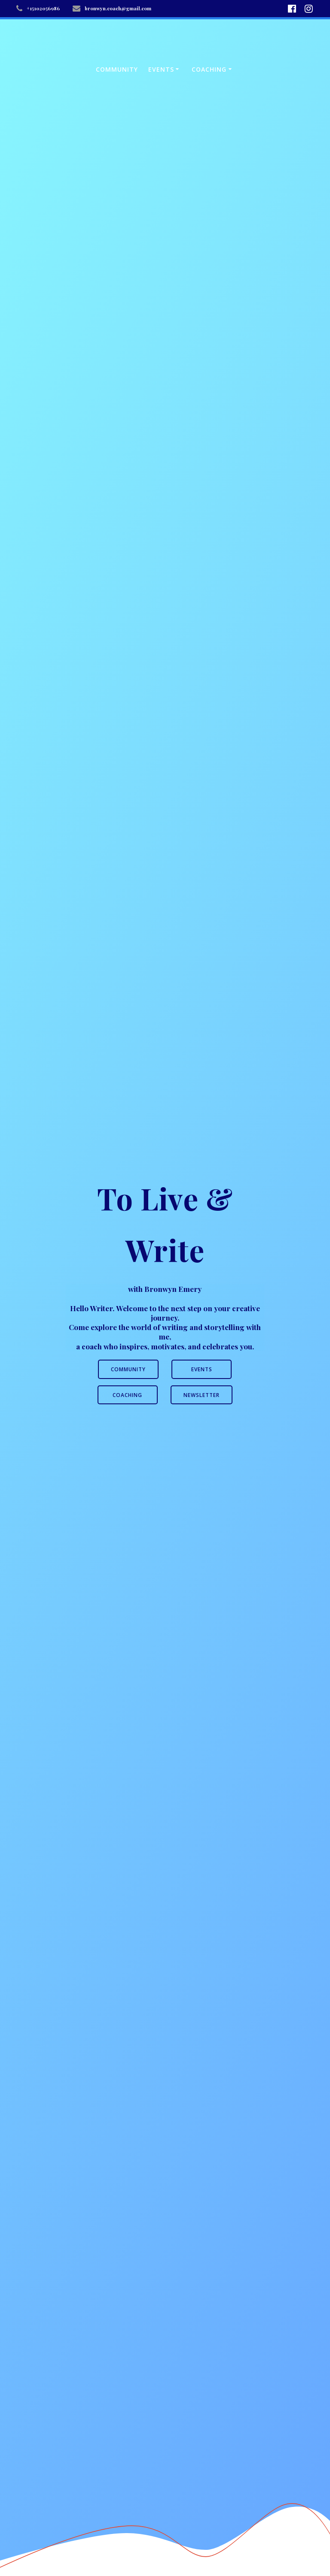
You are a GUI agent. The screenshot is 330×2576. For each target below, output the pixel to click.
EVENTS (201, 1369)
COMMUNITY (128, 1369)
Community (117, 69)
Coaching (209, 69)
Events (161, 69)
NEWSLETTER (201, 1394)
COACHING (127, 1394)
